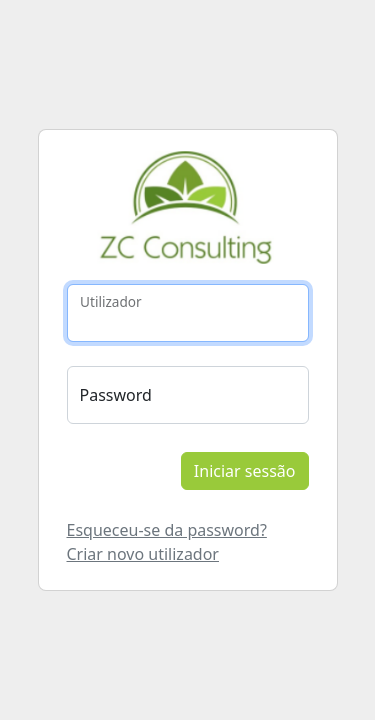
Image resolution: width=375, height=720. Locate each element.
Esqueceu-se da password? (167, 530)
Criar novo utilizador (143, 554)
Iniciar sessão (245, 471)
